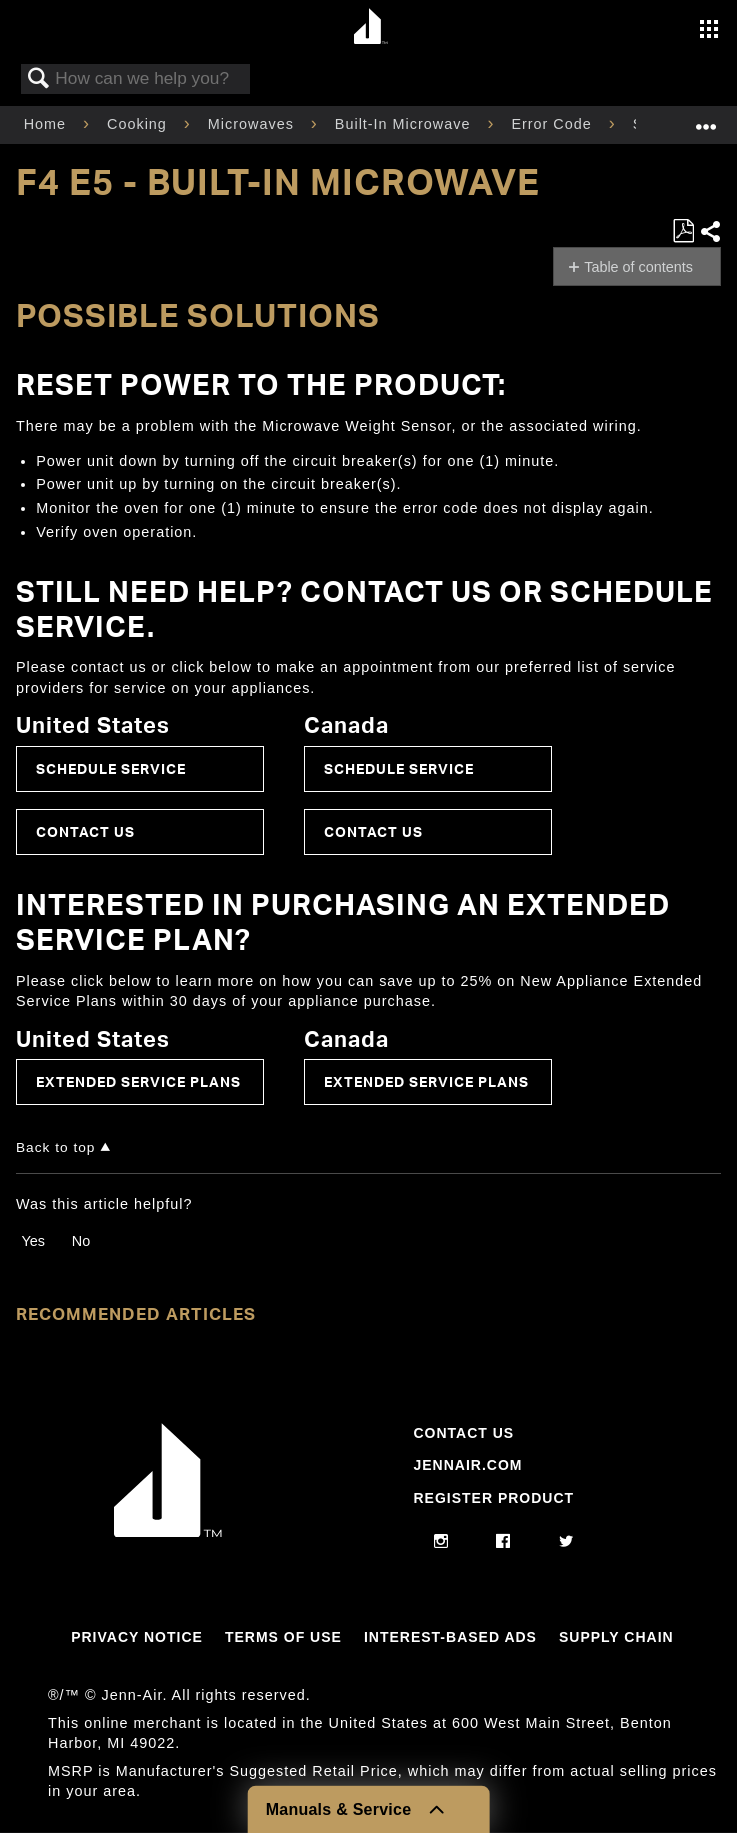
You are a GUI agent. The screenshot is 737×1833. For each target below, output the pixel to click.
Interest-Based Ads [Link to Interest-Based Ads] (450, 1637)
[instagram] (441, 1542)
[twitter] (566, 1542)
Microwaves (253, 124)
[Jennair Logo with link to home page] (168, 1532)
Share (710, 231)
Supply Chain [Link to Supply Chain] (616, 1637)
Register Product (493, 1498)
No (81, 1241)
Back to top (55, 1147)
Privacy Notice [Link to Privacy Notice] (137, 1637)
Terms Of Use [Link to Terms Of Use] (283, 1637)
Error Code (553, 124)
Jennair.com (467, 1465)
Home (47, 124)
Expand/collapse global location (706, 118)
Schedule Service (111, 768)
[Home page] (371, 27)
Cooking (139, 124)
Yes (32, 1241)
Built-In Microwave (405, 124)
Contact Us (85, 831)
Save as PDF (683, 231)
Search (39, 79)
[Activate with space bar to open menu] (709, 31)
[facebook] (503, 1542)
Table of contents (638, 267)
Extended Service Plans (138, 1081)
